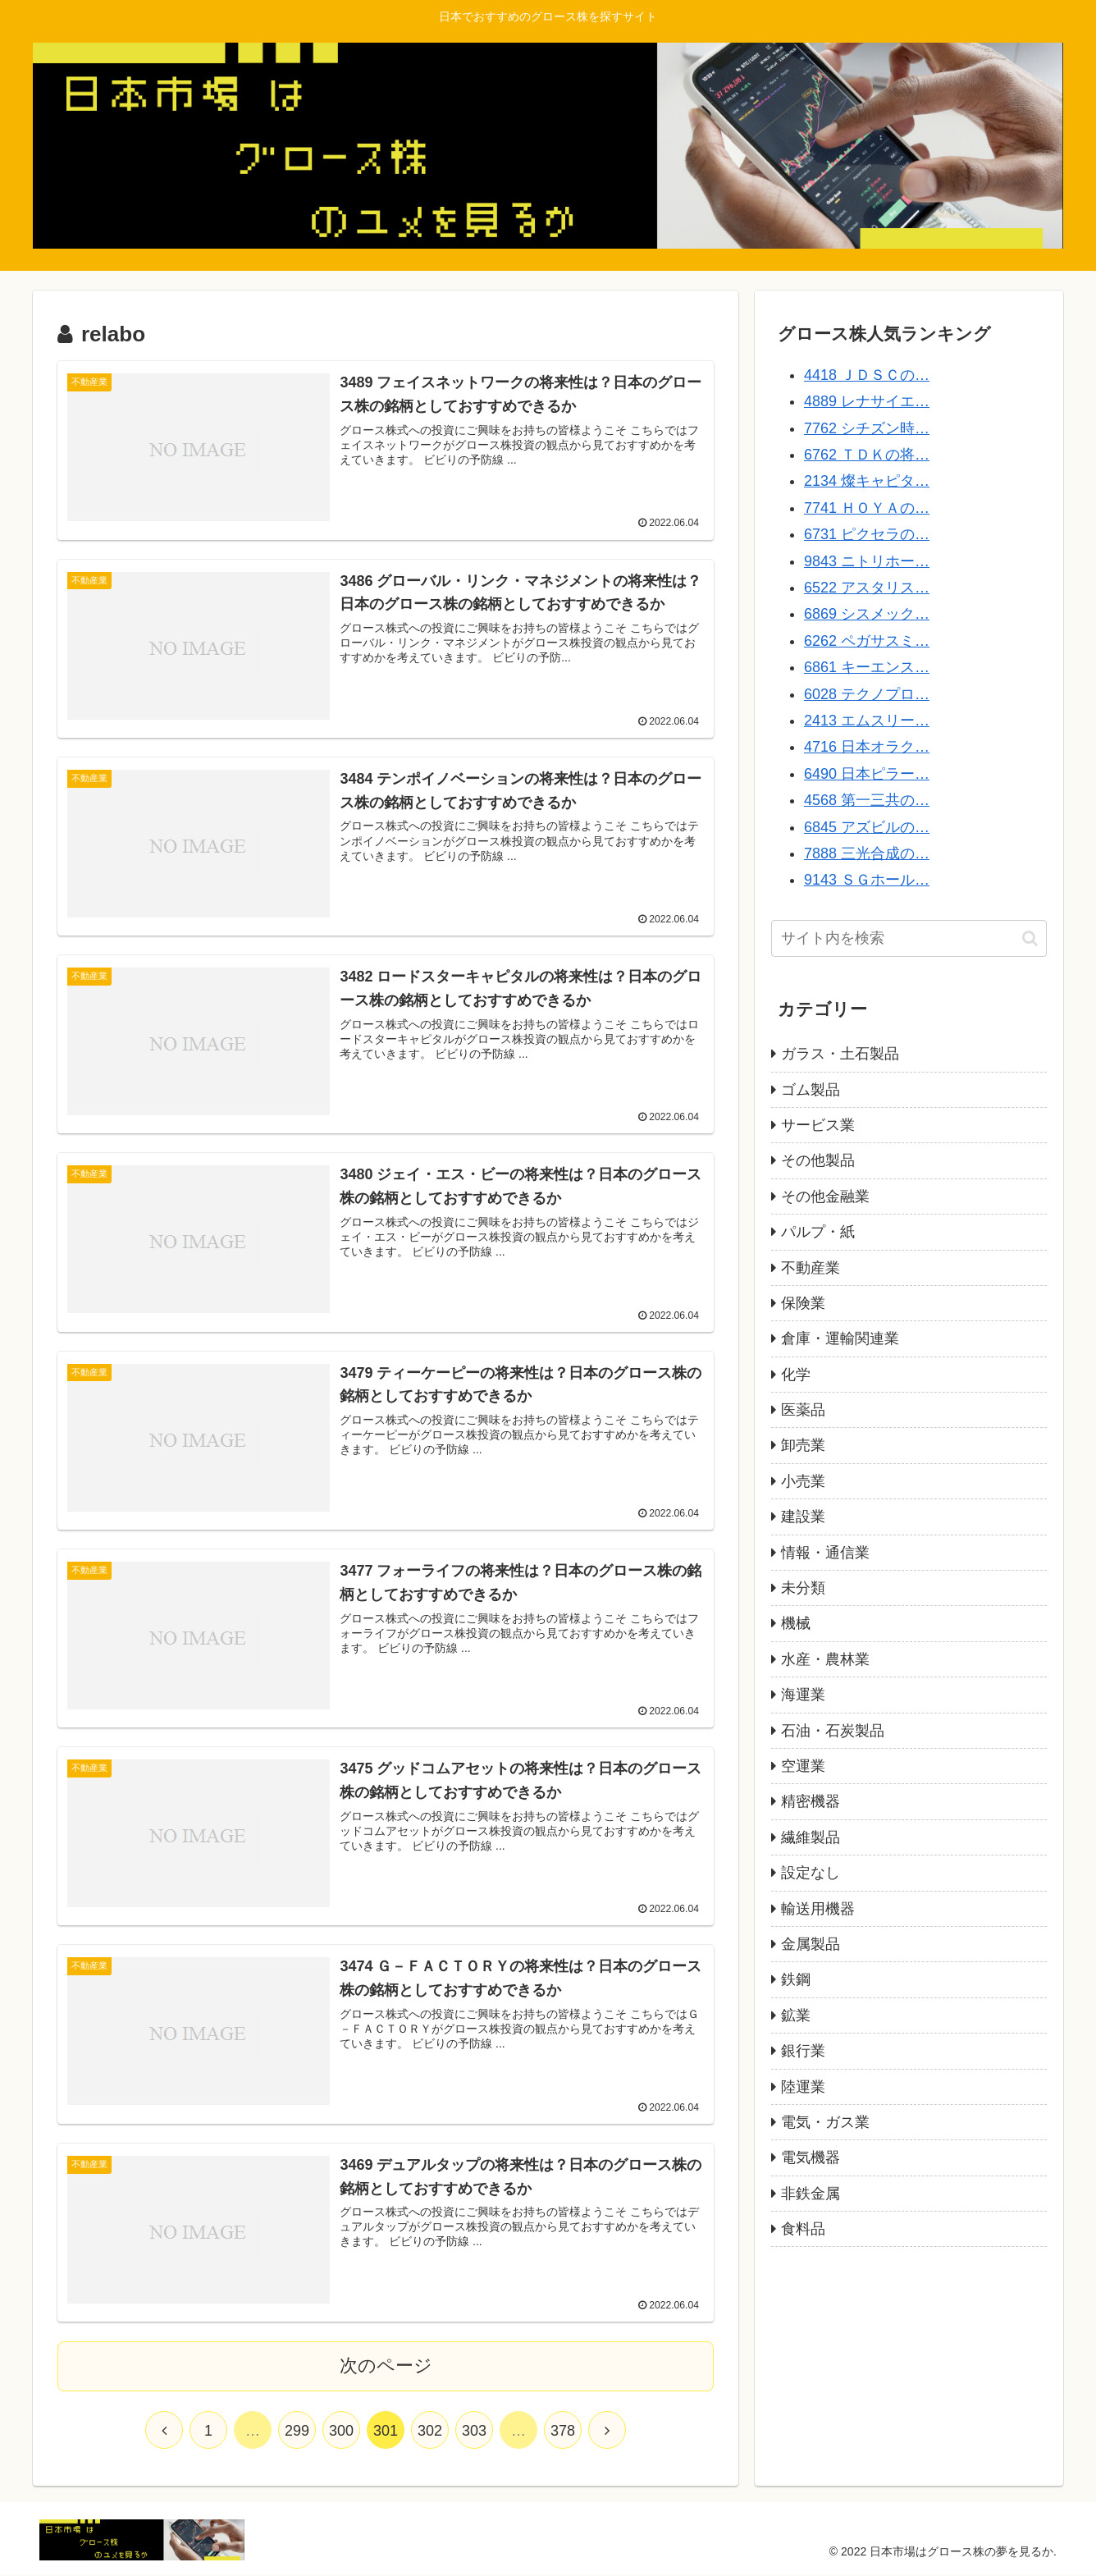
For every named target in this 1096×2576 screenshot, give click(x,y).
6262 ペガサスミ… (866, 641)
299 (297, 2431)
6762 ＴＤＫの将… (866, 454)
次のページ (386, 2366)
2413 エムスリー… (866, 720)
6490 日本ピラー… (866, 774)
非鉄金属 (810, 2193)
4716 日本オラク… (866, 747)
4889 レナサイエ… (866, 401)
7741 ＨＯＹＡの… (866, 508)
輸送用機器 (818, 1909)
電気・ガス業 (825, 2122)
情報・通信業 (825, 1552)
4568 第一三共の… (866, 800)
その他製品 (818, 1160)
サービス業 (818, 1125)
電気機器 (810, 2157)
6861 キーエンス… (866, 667)
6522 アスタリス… (866, 587)
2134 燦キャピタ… (866, 481)
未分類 (803, 1588)
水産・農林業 (825, 1659)
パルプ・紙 (818, 1232)
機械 (796, 1623)
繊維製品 (810, 1837)
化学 (796, 1374)
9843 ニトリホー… (866, 561)
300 (341, 2431)
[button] (1030, 938)
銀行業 (803, 2051)
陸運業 (803, 2087)
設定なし (810, 1873)
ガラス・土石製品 (840, 1053)
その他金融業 (825, 1196)
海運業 (803, 1694)
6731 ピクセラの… (866, 534)
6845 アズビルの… (866, 827)
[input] (909, 938)
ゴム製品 (810, 1090)
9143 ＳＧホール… (866, 880)
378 (562, 2431)
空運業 (803, 1766)
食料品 (803, 2229)
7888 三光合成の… (866, 853)
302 (430, 2431)
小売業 (803, 1481)
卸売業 (803, 1445)
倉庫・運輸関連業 (840, 1338)
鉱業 (796, 2015)
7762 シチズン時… (866, 428)
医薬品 (803, 1410)
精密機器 (810, 1801)
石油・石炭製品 (832, 1731)
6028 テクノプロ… (866, 694)
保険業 (803, 1303)
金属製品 (810, 1944)
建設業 (803, 1516)
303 (474, 2431)
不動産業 (810, 1268)
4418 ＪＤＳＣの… (866, 375)
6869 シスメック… (866, 614)
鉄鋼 (796, 1979)
